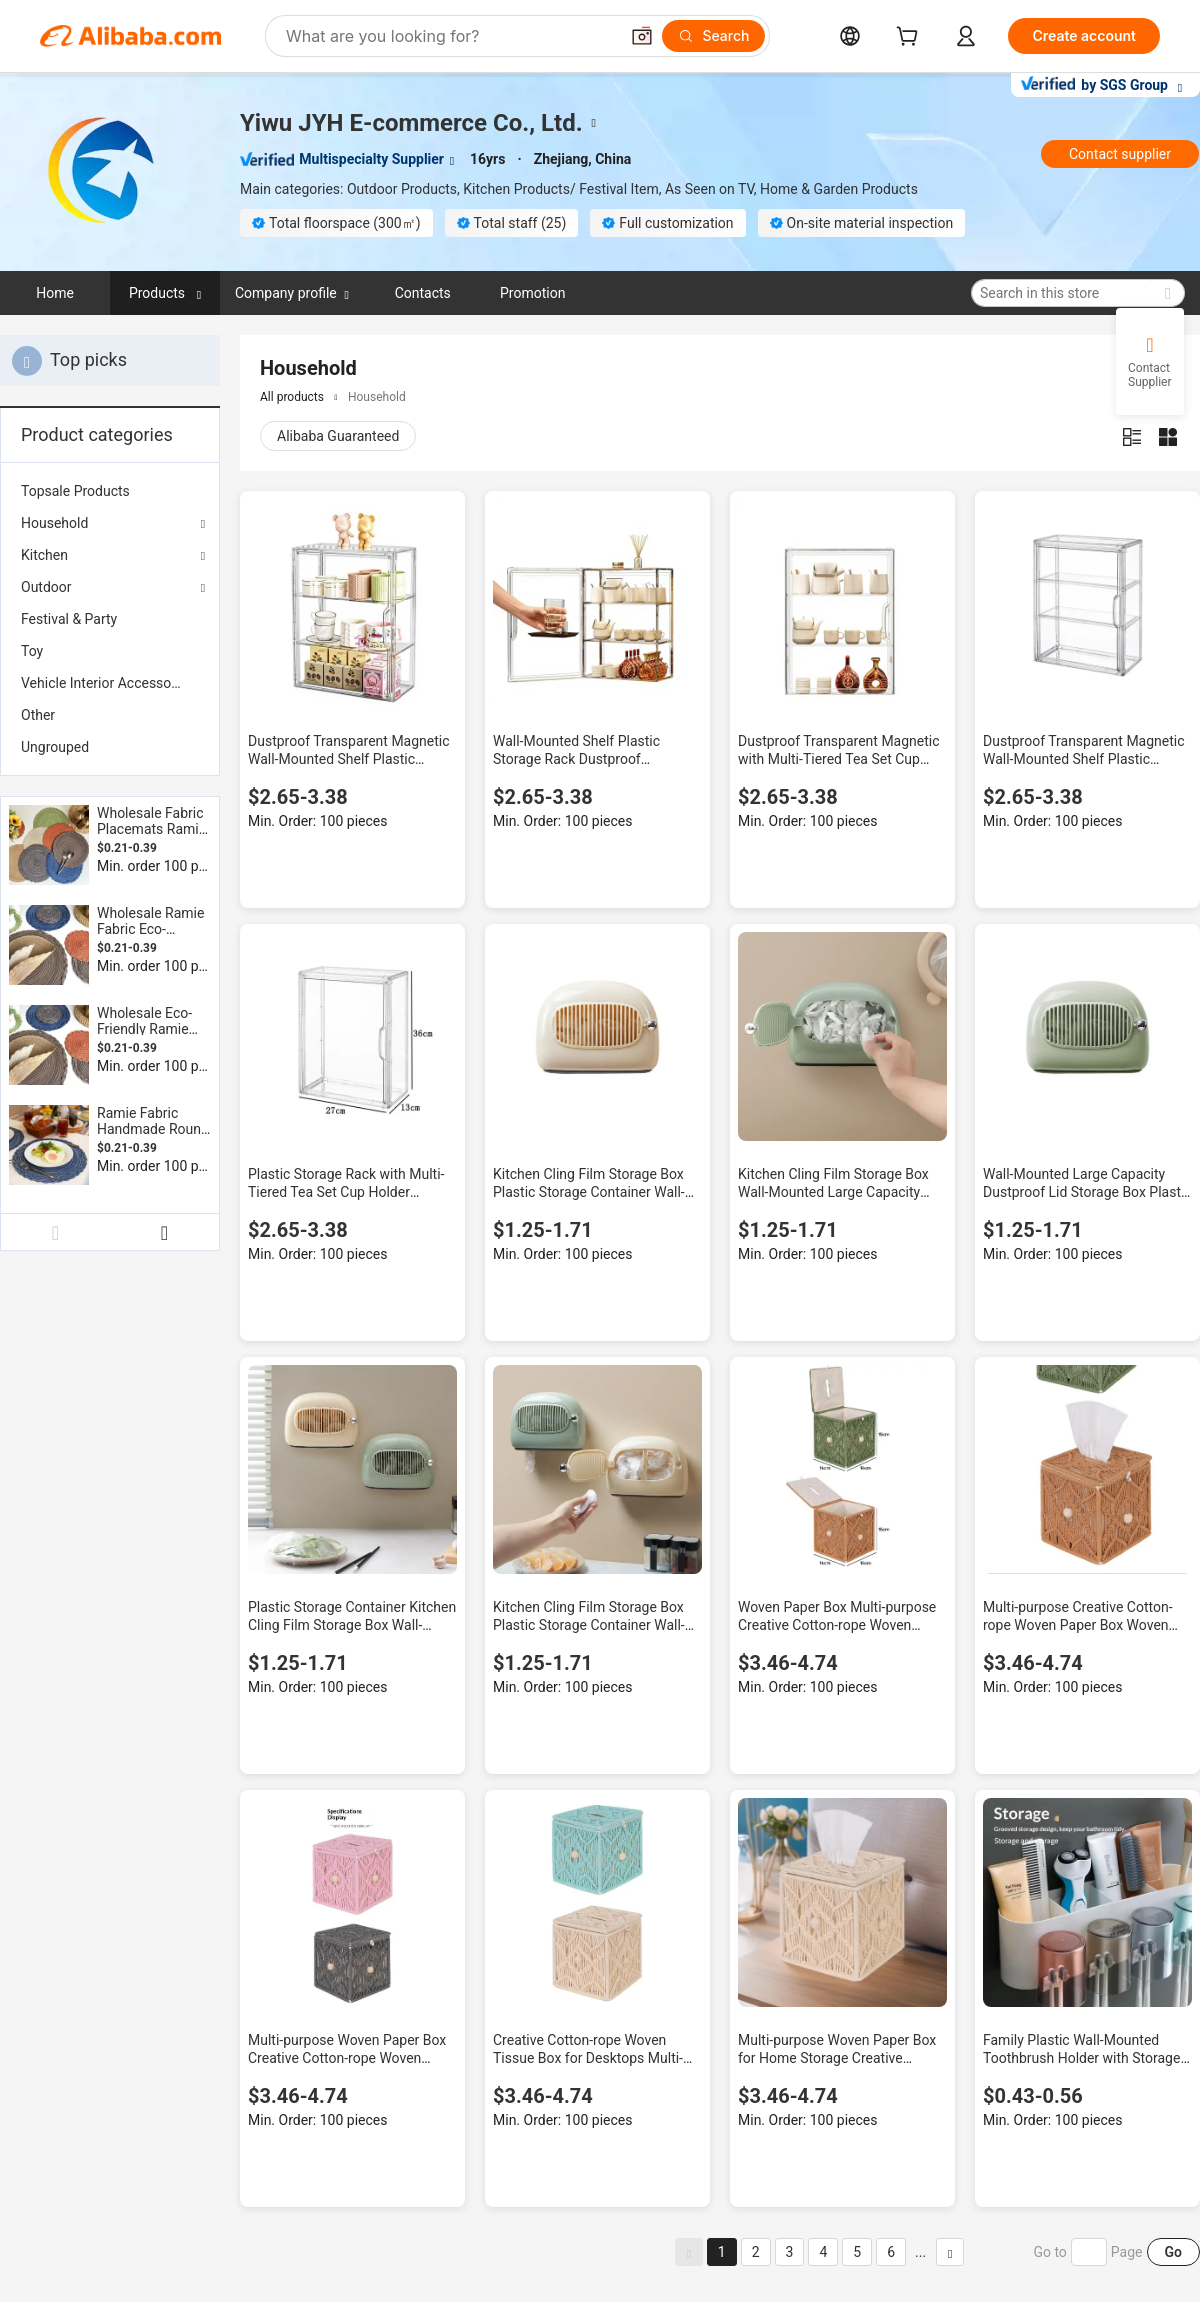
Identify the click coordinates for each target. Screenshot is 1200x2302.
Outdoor (46, 587)
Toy (32, 651)
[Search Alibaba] (450, 36)
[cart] (911, 38)
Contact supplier (1120, 154)
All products (292, 397)
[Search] (713, 36)
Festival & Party (69, 619)
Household (54, 523)
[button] (642, 36)
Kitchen (44, 555)
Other (38, 715)
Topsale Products (75, 491)
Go (1173, 2252)
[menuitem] (110, 491)
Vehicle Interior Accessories (107, 683)
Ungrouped (55, 747)
